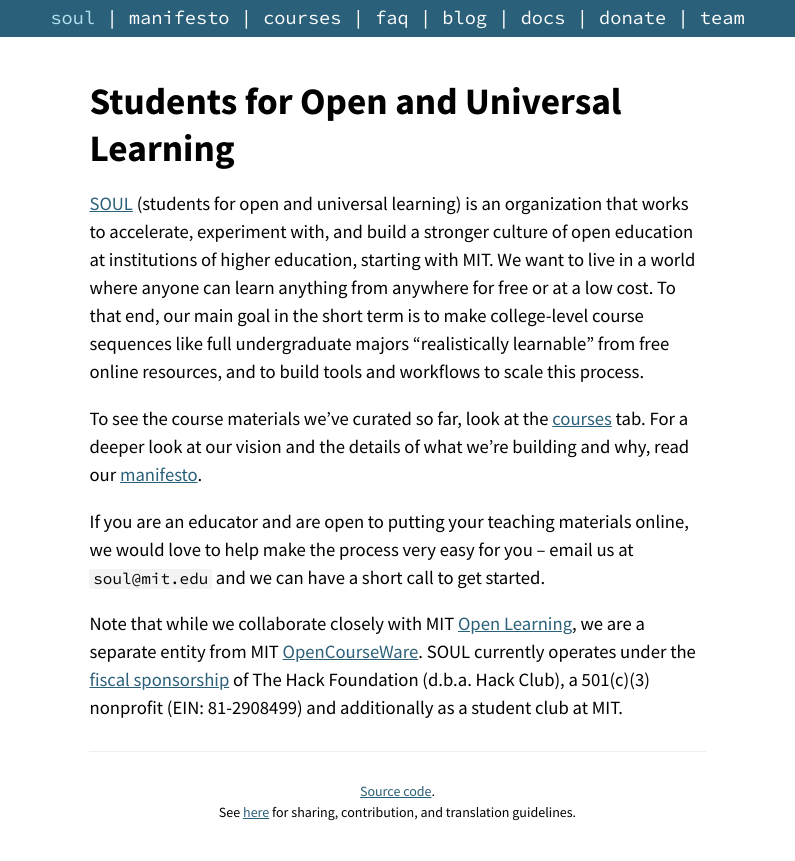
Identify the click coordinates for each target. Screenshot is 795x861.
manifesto (179, 18)
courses (302, 18)
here (256, 812)
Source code (396, 791)
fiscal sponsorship (159, 680)
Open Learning (515, 624)
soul (72, 18)
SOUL (110, 204)
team (722, 18)
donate (632, 18)
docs (543, 18)
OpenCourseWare (351, 652)
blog (464, 18)
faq (392, 18)
